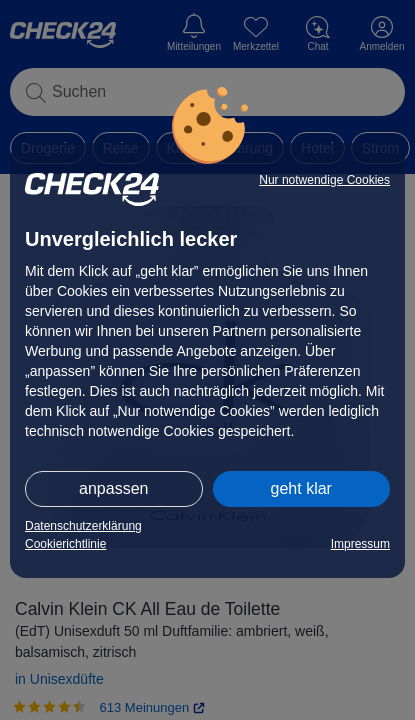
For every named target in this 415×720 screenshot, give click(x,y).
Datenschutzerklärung (83, 526)
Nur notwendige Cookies (324, 180)
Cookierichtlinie (65, 544)
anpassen (113, 488)
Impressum (360, 544)
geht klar (301, 488)
